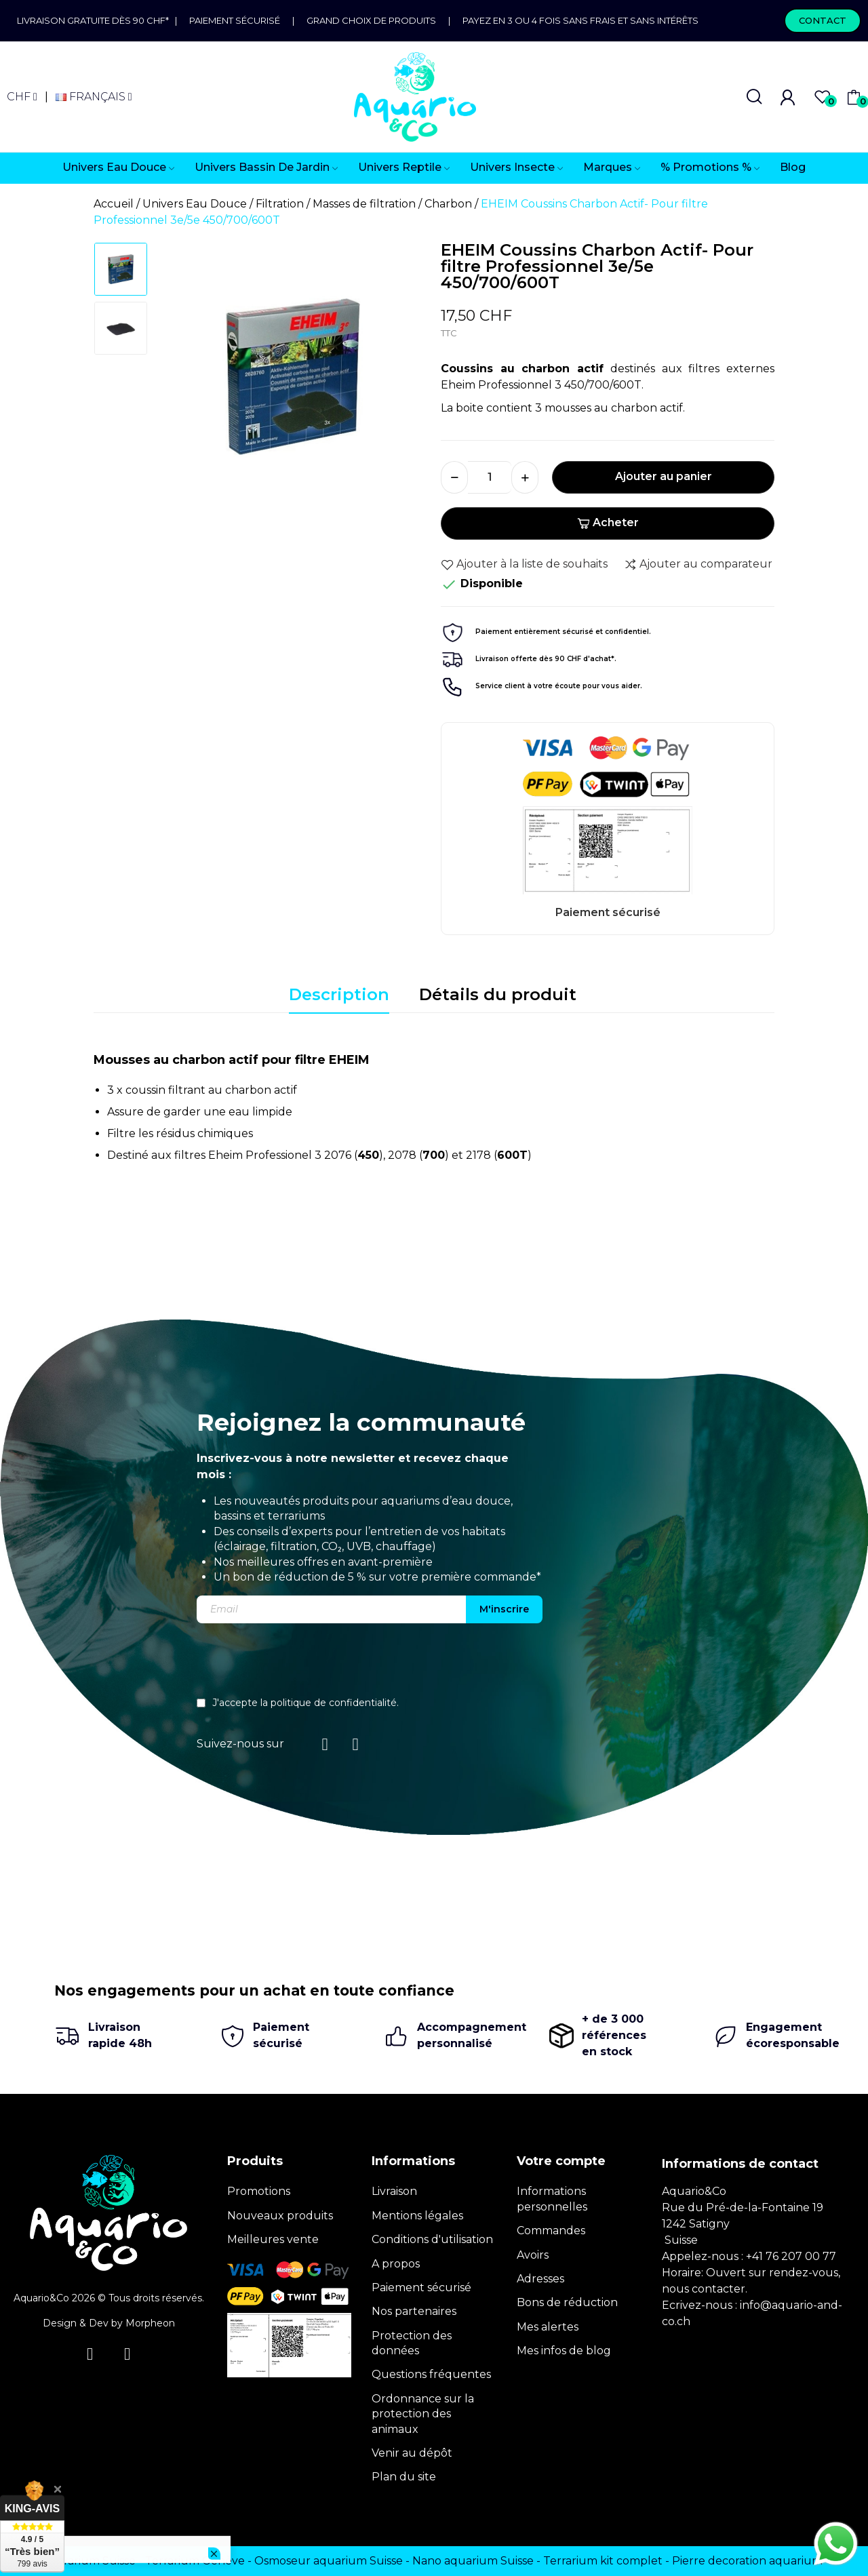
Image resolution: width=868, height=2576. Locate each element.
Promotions (258, 2191)
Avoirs (533, 2254)
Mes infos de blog (564, 2350)
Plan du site (404, 2476)
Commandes (551, 2230)
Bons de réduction (567, 2302)
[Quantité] (489, 477)
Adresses (540, 2278)
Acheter (608, 522)
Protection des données (412, 2343)
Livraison (394, 2191)
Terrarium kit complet (603, 2560)
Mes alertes (547, 2326)
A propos (396, 2263)
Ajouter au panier (663, 476)
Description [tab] (339, 994)
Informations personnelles (552, 2199)
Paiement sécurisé (234, 20)
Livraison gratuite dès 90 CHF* (96, 20)
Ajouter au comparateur (698, 564)
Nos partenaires (414, 2311)
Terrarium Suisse (90, 2560)
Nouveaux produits (280, 2215)
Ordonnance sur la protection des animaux (423, 2414)
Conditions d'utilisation (432, 2239)
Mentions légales (417, 2215)
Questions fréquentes (431, 2374)
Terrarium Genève (195, 2560)
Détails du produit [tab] (497, 994)
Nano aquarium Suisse (473, 2560)
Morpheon (150, 2323)
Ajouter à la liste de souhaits (524, 564)
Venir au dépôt (412, 2452)
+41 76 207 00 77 (791, 2256)
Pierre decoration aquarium (747, 2560)
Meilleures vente (273, 2239)
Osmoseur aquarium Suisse (328, 2560)
